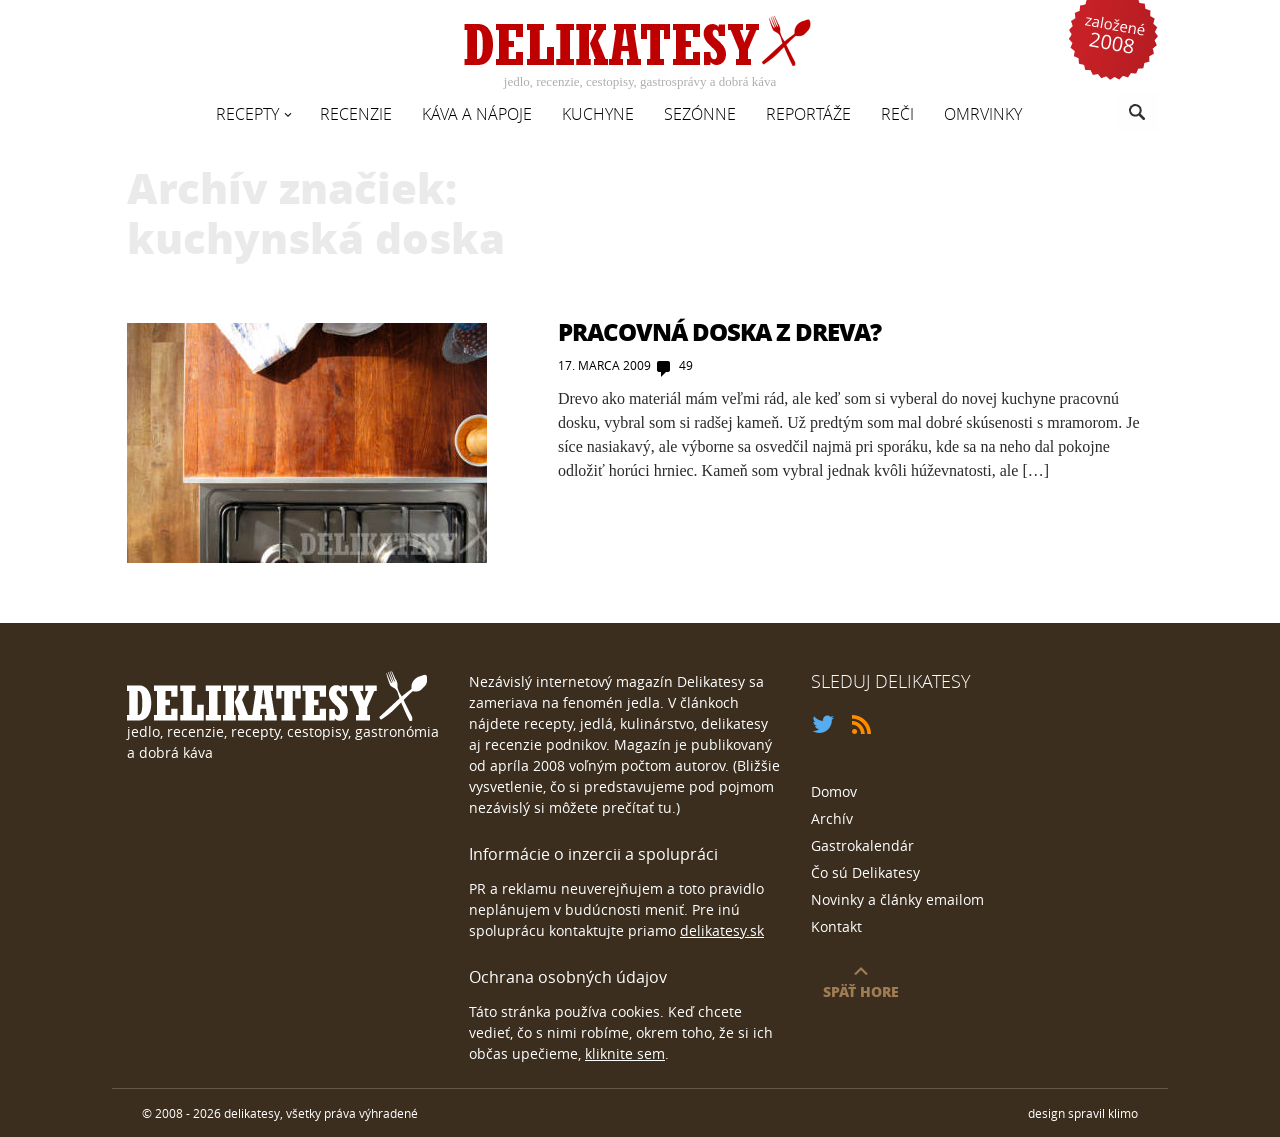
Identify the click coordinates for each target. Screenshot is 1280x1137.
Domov (834, 791)
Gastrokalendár (862, 845)
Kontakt (836, 926)
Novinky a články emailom (897, 899)
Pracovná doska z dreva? (719, 331)
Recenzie (356, 114)
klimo (1123, 1113)
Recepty (247, 114)
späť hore (861, 991)
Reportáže (808, 114)
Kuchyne (598, 114)
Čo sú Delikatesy (865, 872)
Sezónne (700, 114)
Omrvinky (983, 114)
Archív (832, 818)
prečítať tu (637, 807)
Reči (897, 114)
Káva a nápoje (477, 114)
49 (686, 365)
